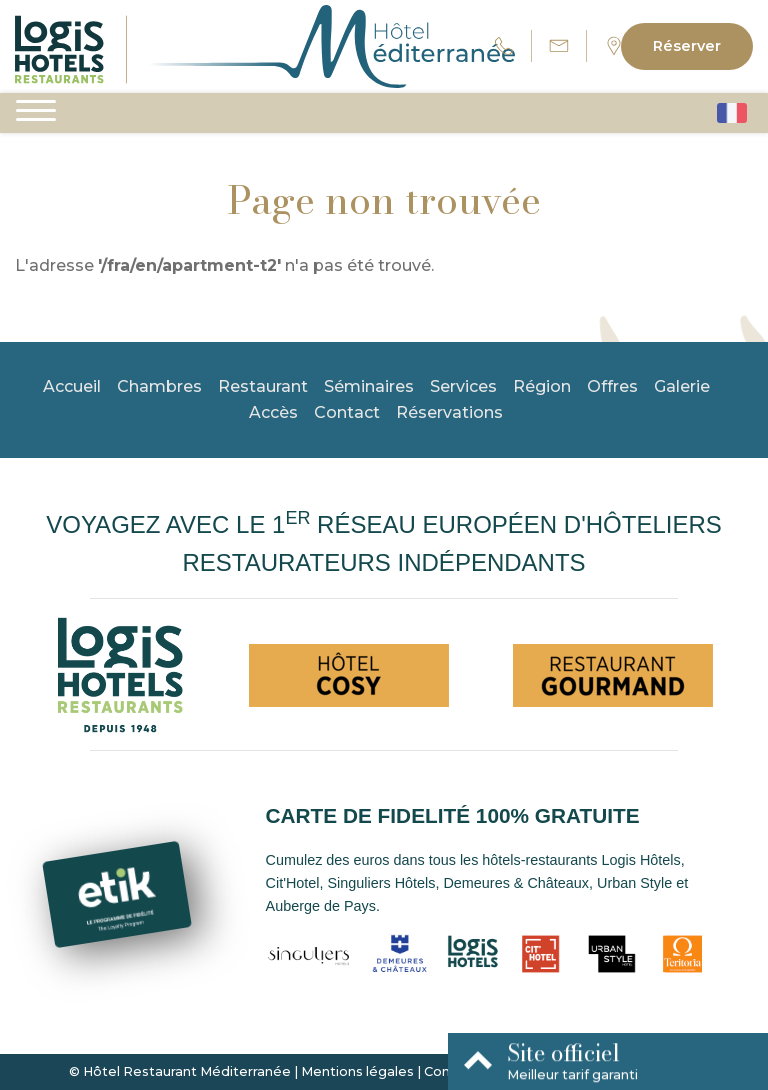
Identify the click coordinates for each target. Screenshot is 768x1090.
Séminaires (369, 386)
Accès (273, 412)
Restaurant (263, 386)
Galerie (682, 386)
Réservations (449, 412)
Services (463, 386)
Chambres (159, 386)
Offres (612, 386)
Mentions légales (357, 1071)
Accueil (72, 386)
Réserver (687, 46)
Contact (347, 412)
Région (542, 386)
